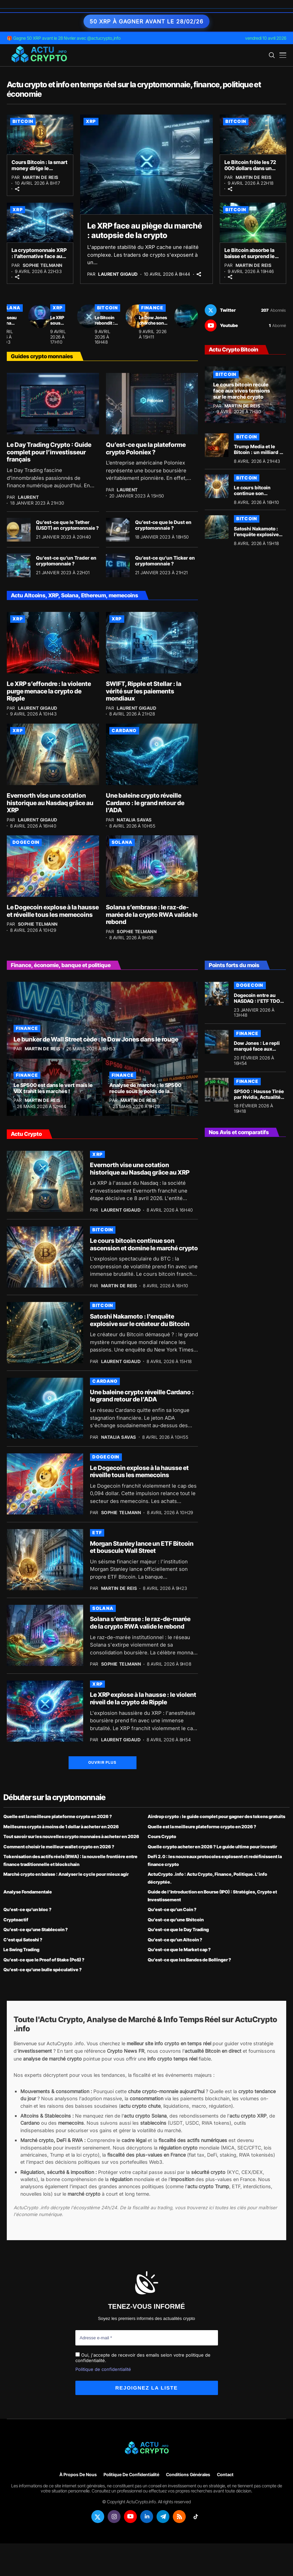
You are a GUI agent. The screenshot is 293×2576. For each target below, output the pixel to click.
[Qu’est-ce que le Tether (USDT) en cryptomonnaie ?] (19, 530)
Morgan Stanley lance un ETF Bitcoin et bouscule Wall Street (142, 1547)
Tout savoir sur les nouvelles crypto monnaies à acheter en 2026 (71, 1836)
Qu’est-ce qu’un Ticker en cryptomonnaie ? (165, 560)
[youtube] (245, 325)
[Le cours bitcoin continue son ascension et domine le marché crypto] (216, 486)
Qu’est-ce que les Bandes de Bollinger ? (189, 1959)
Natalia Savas (134, 819)
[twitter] (245, 310)
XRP (91, 121)
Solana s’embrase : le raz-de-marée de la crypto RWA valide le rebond (152, 914)
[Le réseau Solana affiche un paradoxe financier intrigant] (40, 316)
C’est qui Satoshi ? (22, 1939)
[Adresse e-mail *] (146, 2338)
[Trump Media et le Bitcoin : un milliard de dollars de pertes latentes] (216, 445)
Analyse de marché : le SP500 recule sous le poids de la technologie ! (145, 1091)
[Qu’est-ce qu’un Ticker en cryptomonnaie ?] (118, 565)
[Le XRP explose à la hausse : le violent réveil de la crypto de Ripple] (45, 1711)
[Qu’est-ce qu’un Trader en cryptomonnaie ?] (19, 565)
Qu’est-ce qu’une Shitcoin (176, 1919)
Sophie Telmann (42, 265)
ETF (97, 1532)
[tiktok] (195, 2516)
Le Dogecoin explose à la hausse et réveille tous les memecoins (53, 911)
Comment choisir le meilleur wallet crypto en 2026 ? (58, 1846)
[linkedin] (146, 2516)
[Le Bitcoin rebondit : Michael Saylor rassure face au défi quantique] (137, 316)
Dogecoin (26, 842)
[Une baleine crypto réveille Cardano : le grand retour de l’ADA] (152, 754)
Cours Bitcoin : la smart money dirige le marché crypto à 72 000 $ (40, 171)
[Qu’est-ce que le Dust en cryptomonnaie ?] (118, 530)
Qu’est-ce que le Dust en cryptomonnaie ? (163, 525)
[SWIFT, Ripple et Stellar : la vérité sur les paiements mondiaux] (152, 642)
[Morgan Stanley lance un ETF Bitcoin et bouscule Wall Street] (45, 1559)
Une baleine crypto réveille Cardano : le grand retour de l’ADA (145, 803)
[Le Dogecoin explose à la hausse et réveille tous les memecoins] (53, 866)
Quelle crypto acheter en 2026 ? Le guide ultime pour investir (212, 1846)
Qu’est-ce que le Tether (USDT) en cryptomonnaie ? (67, 525)
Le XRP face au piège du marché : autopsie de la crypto (144, 230)
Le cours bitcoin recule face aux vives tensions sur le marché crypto (241, 390)
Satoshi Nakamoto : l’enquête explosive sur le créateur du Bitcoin (256, 537)
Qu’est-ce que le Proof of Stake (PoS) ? (44, 1959)
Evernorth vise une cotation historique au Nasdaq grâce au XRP (50, 803)
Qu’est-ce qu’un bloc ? (27, 1909)
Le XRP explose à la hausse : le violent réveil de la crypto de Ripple (143, 1698)
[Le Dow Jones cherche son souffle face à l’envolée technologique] (186, 316)
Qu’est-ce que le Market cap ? (179, 1949)
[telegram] (163, 2516)
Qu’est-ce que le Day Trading (178, 1929)
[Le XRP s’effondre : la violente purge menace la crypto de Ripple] (53, 642)
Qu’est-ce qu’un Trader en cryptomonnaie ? (66, 560)
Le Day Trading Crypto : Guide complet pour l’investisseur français (49, 452)
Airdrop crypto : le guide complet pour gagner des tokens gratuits (216, 1816)
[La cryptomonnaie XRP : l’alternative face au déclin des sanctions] (40, 222)
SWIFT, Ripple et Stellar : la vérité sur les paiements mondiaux (143, 691)
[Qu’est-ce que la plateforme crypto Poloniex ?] (152, 403)
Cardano (124, 730)
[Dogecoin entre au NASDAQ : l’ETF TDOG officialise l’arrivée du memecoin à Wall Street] (216, 993)
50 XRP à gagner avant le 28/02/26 (146, 21)
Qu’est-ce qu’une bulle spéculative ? (42, 1969)
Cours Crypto (162, 1836)
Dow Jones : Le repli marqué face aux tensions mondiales (257, 1048)
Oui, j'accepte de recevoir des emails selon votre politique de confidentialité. (142, 2357)
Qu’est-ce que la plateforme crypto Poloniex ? (146, 448)
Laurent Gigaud (118, 274)
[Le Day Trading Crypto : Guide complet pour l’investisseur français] (53, 403)
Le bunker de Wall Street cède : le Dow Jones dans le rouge (96, 1039)
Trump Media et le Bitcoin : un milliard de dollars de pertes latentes (259, 454)
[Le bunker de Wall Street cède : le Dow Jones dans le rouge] (102, 1020)
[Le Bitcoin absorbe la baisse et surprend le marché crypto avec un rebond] (253, 222)
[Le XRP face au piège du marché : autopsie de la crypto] (146, 164)
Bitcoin (23, 121)
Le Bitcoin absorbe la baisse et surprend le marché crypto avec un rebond (252, 259)
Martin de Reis (40, 177)
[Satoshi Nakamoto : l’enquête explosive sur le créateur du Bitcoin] (216, 527)
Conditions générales (188, 2474)
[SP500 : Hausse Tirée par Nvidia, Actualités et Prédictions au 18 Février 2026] (216, 1090)
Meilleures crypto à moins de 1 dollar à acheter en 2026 (61, 1826)
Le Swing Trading (21, 1949)
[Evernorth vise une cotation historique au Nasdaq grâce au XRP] (53, 754)
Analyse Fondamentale (27, 1891)
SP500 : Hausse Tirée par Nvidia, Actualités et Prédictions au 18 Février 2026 (259, 1099)
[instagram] (114, 2516)
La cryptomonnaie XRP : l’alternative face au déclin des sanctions (39, 256)
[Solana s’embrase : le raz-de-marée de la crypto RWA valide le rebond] (152, 866)
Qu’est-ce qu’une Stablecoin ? (35, 1929)
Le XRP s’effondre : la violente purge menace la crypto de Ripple (49, 691)
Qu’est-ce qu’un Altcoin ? (175, 1939)
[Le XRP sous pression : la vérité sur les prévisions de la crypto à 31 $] (89, 316)
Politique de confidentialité (103, 2369)
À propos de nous (78, 2474)
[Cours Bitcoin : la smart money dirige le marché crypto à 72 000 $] (40, 134)
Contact (225, 2474)
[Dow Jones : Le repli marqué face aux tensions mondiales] (216, 1042)
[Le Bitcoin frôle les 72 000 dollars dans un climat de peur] (253, 134)
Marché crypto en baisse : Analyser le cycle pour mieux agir (66, 1874)
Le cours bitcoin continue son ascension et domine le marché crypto (257, 496)
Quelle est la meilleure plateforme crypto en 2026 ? (57, 1816)
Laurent (28, 497)
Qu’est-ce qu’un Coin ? (172, 1909)
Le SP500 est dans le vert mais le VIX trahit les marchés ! (53, 1088)
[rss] (179, 2516)
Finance (152, 307)
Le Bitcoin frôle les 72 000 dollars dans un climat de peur (250, 168)
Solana (122, 842)
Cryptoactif (15, 1919)
